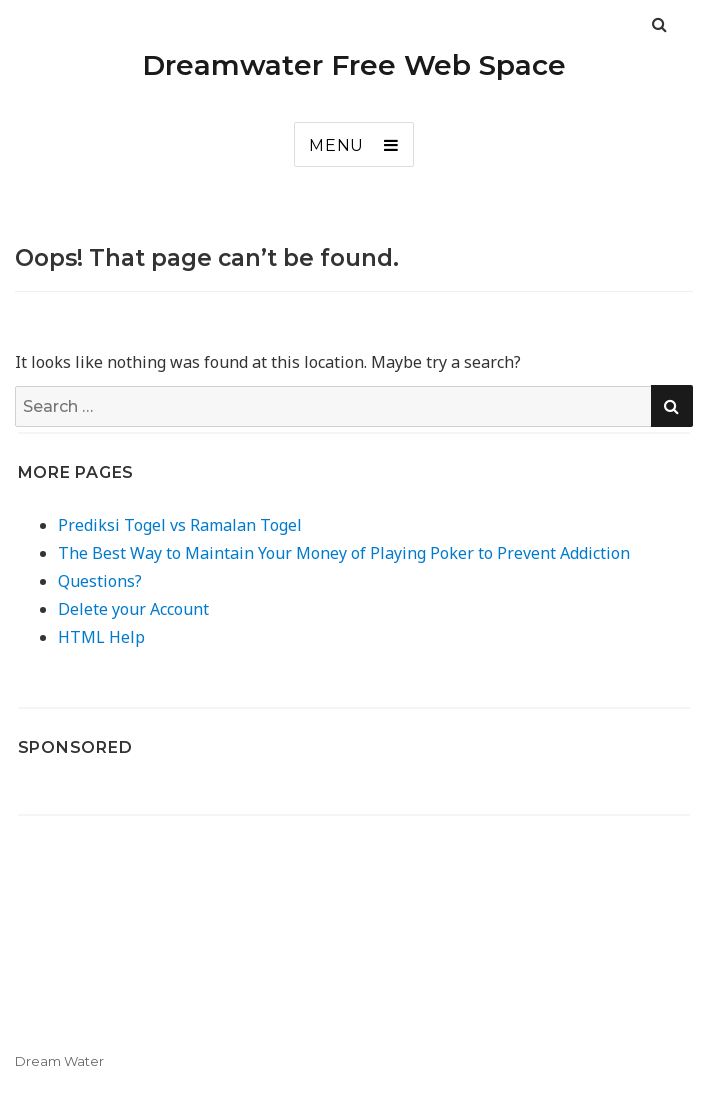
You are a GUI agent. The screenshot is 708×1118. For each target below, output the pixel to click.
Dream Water (59, 1061)
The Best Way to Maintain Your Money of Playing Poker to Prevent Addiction (344, 553)
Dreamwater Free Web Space (354, 65)
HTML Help (101, 637)
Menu (336, 145)
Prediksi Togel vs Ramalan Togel (180, 525)
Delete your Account (133, 609)
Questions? (100, 581)
